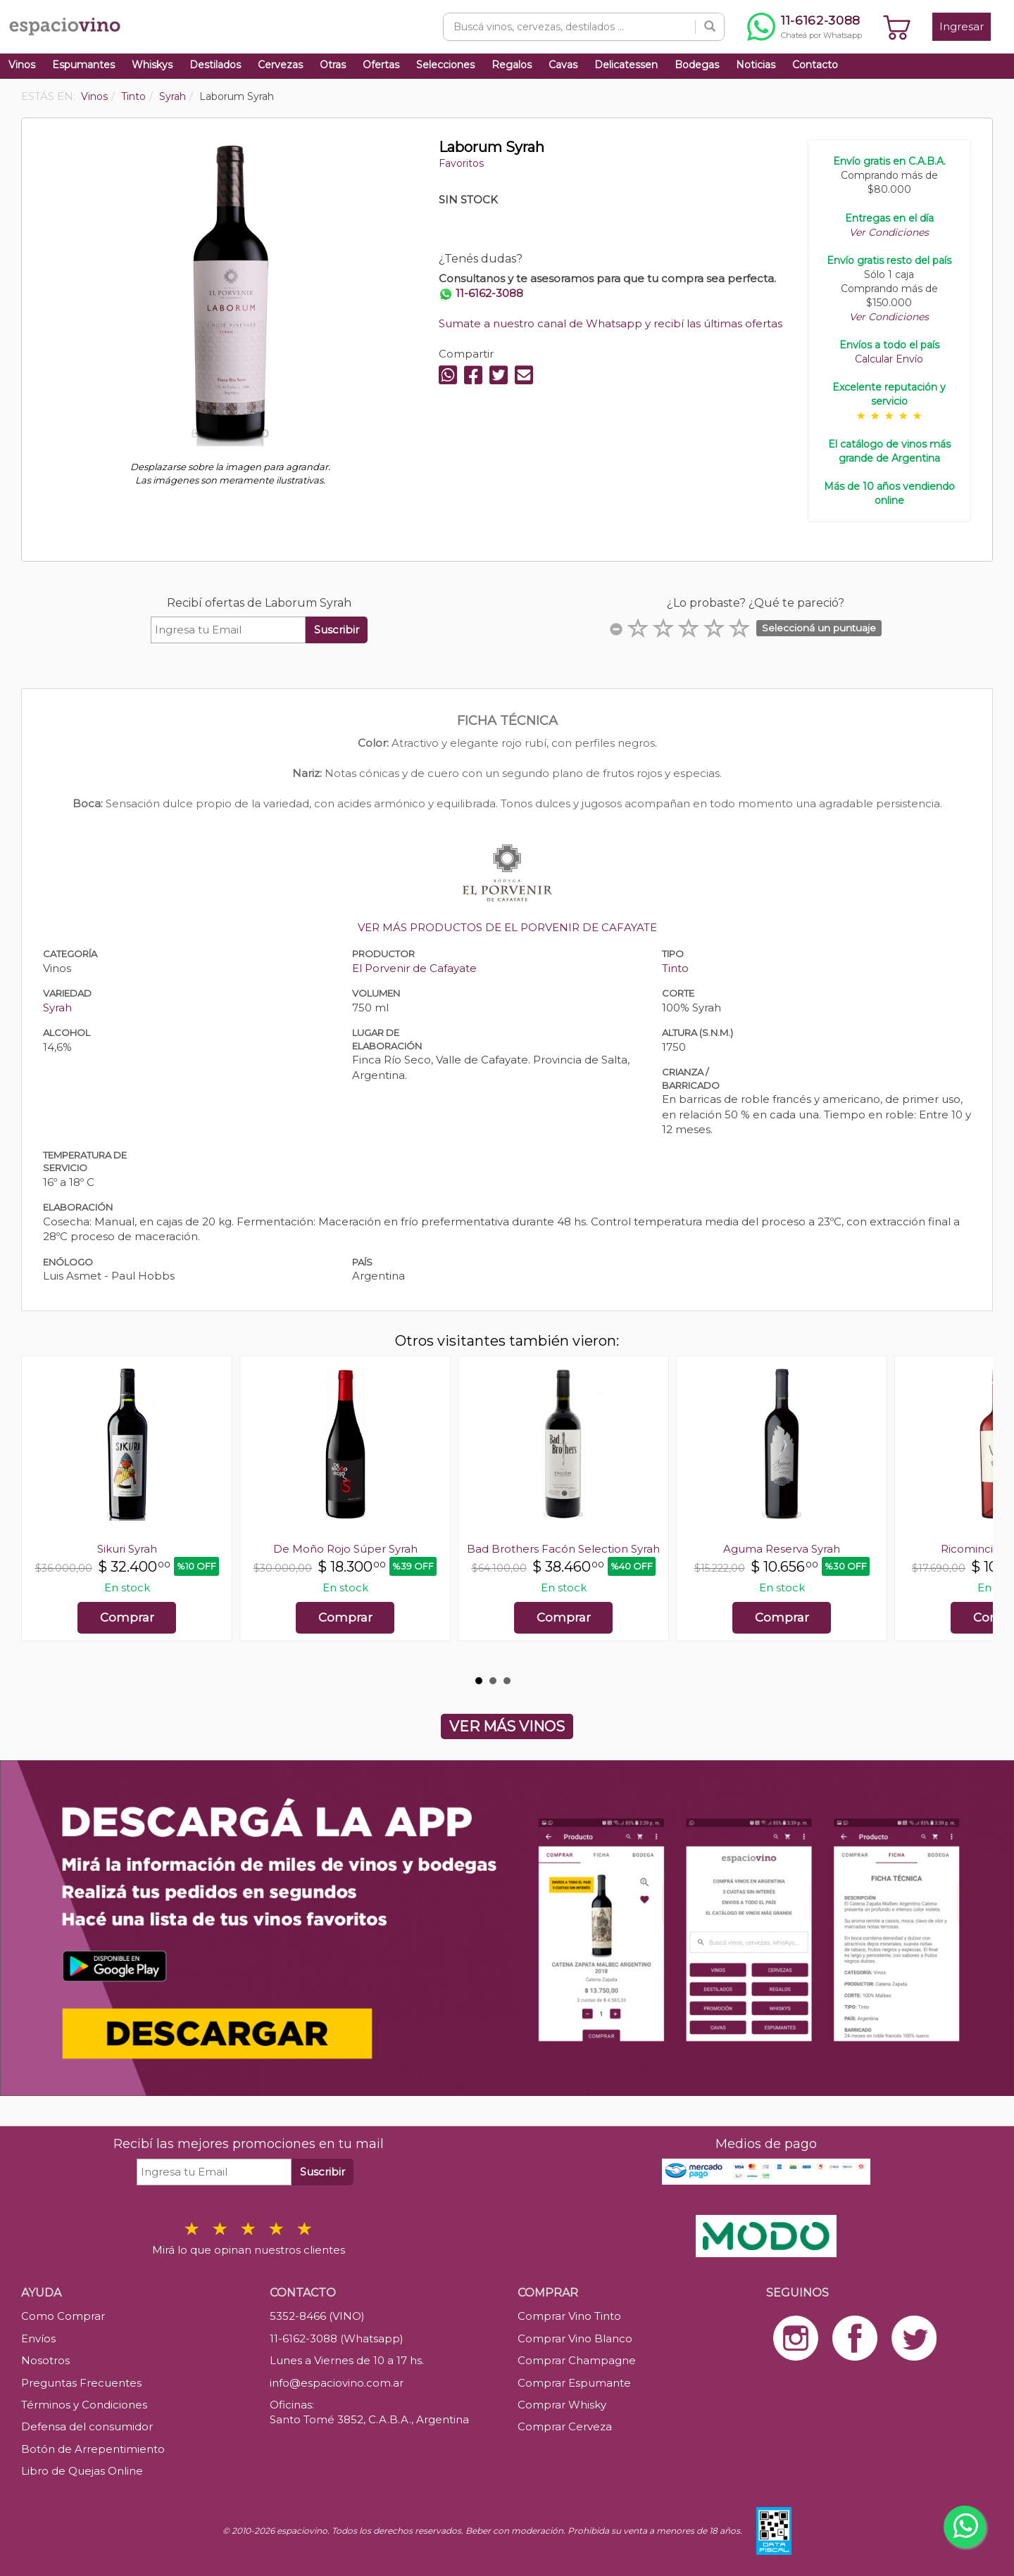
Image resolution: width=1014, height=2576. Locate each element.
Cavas (563, 64)
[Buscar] (710, 26)
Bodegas (697, 64)
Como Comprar (63, 2316)
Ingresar (961, 26)
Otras (333, 64)
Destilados (215, 64)
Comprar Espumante (574, 2382)
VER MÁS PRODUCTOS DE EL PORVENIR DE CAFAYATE (507, 927)
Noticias (755, 64)
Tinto (675, 968)
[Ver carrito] (897, 27)
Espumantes (83, 64)
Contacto (815, 64)
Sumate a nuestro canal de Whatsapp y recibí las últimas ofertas (610, 323)
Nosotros (45, 2360)
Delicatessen (626, 64)
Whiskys (152, 64)
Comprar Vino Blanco (575, 2338)
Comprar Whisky (562, 2404)
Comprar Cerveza (565, 2426)
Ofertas (381, 64)
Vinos (21, 64)
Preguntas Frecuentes (81, 2382)
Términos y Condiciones (84, 2404)
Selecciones (445, 64)
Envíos (38, 2338)
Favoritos (461, 163)
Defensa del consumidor (87, 2426)
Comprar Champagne (577, 2360)
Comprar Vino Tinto (569, 2316)
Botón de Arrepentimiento (93, 2449)
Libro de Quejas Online (82, 2470)
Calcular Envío (889, 359)
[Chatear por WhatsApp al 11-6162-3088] (804, 27)
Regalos (512, 64)
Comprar (127, 1617)
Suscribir (336, 629)
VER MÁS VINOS (507, 1726)
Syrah (57, 1007)
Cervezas (280, 64)
